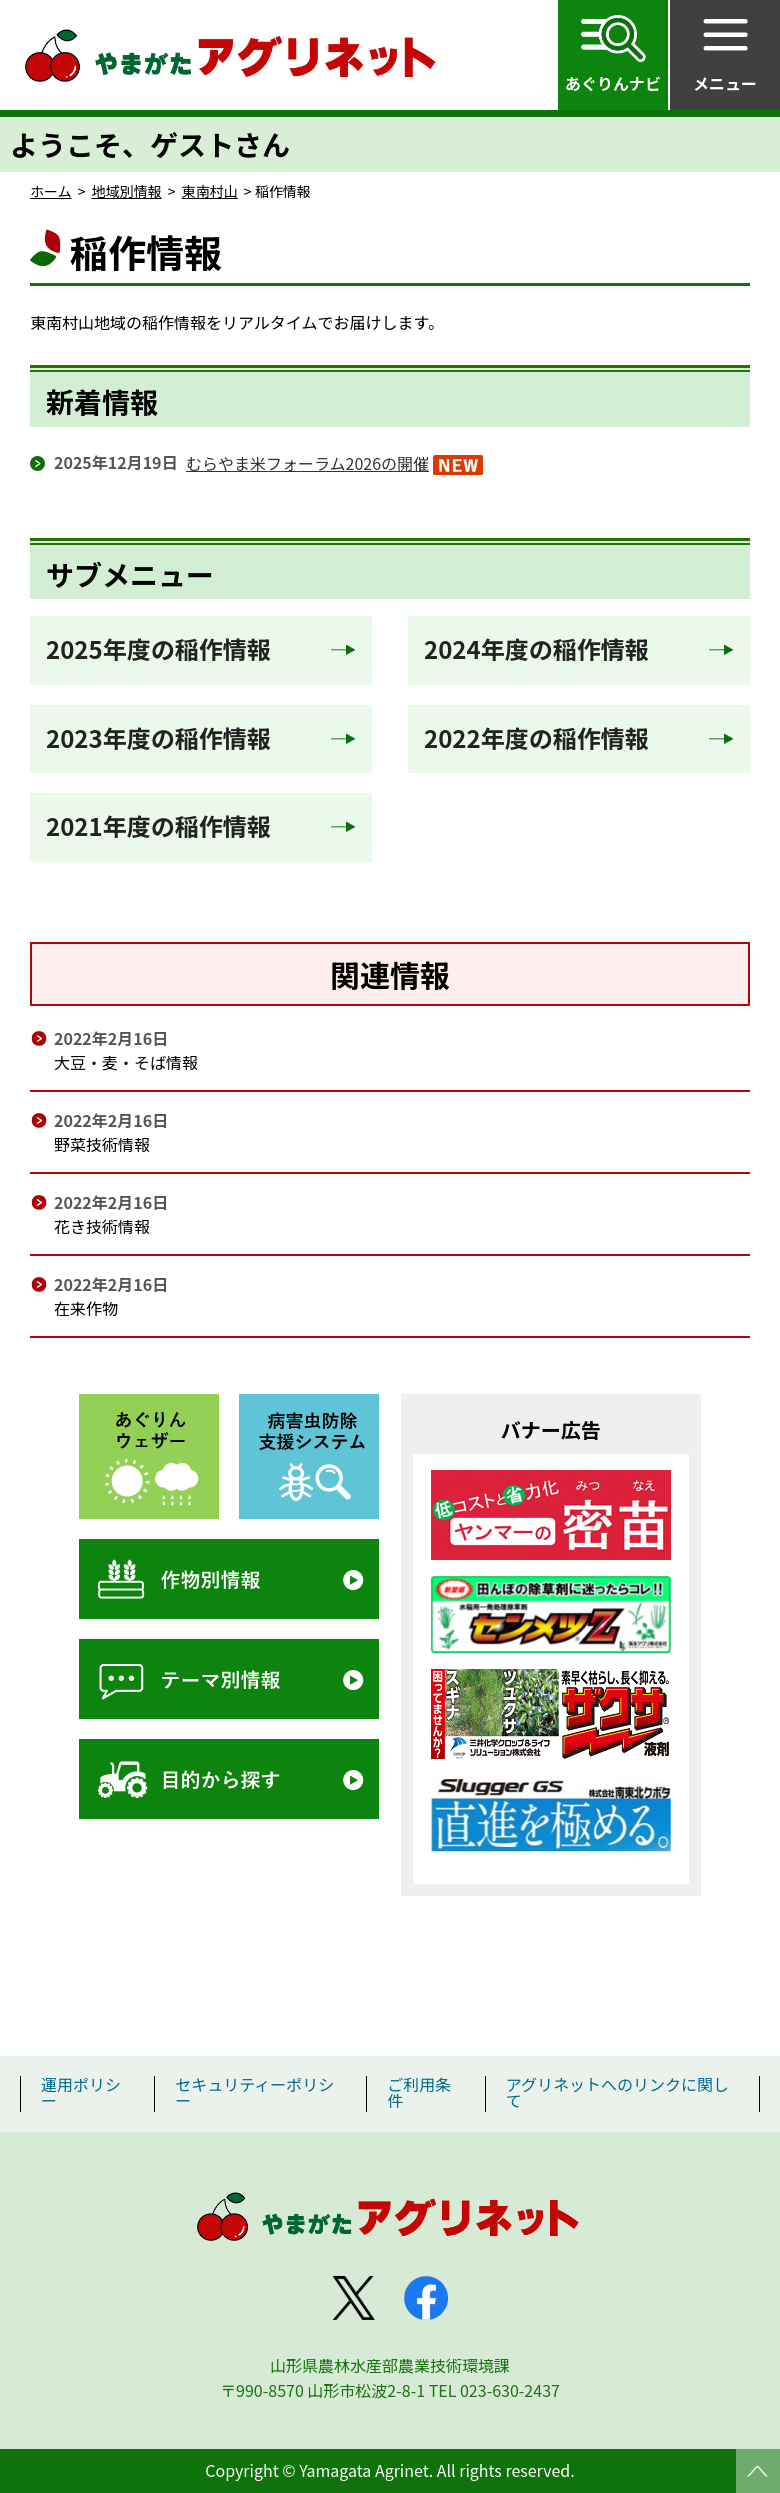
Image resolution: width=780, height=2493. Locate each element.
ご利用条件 (419, 2092)
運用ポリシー (81, 2092)
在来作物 (86, 1308)
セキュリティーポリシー (254, 2092)
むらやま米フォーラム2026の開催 (307, 463)
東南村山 (210, 191)
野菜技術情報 (102, 1144)
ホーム (51, 191)
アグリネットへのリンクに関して (617, 2092)
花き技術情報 (102, 1226)
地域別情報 (127, 191)
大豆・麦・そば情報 (126, 1062)
